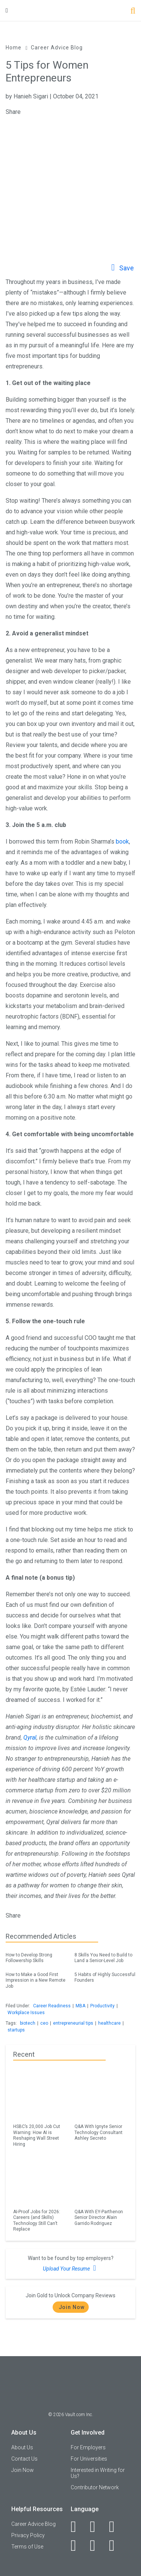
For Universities (89, 2459)
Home (13, 47)
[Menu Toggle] (7, 10)
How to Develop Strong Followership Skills (36, 1956)
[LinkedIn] (97, 2526)
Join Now (72, 2307)
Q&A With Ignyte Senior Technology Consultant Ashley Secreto (98, 2132)
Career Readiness (52, 2006)
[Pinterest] (97, 2545)
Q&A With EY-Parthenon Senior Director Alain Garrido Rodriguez (98, 2217)
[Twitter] (116, 2526)
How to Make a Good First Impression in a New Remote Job (36, 1979)
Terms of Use (27, 2547)
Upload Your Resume (70, 2268)
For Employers (88, 2447)
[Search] (132, 11)
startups (16, 2030)
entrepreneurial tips (73, 2023)
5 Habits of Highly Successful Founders (105, 1976)
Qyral (29, 1737)
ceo (44, 2023)
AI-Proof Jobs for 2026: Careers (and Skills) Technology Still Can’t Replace (36, 2220)
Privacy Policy (28, 2535)
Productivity (102, 2006)
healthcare (109, 2023)
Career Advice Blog (57, 47)
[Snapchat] (116, 2545)
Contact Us (24, 2459)
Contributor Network (95, 2487)
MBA (80, 2006)
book (122, 841)
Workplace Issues (26, 2012)
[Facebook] (78, 2526)
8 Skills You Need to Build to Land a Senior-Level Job (105, 1956)
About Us (22, 2447)
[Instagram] (78, 2545)
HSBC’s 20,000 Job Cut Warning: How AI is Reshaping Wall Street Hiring (36, 2135)
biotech (27, 2023)
